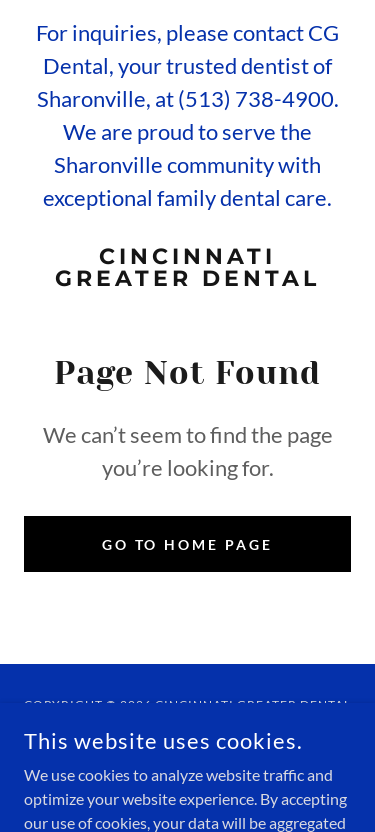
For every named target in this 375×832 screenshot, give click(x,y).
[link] (187, 268)
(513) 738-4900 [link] (256, 98)
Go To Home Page (188, 544)
